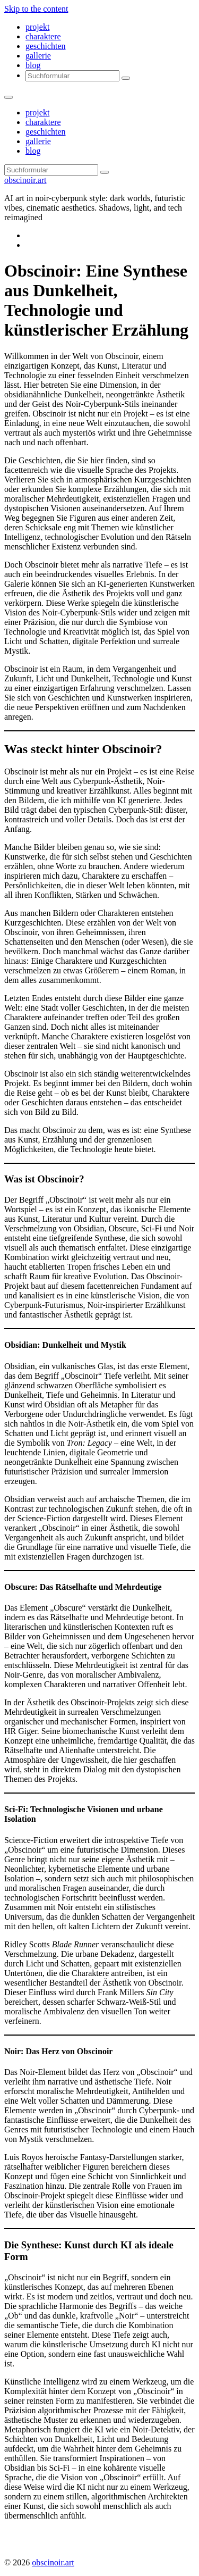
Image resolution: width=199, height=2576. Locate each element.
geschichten (45, 46)
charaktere (43, 36)
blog (32, 65)
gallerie (38, 55)
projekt (37, 26)
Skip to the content (36, 8)
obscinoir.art (25, 180)
